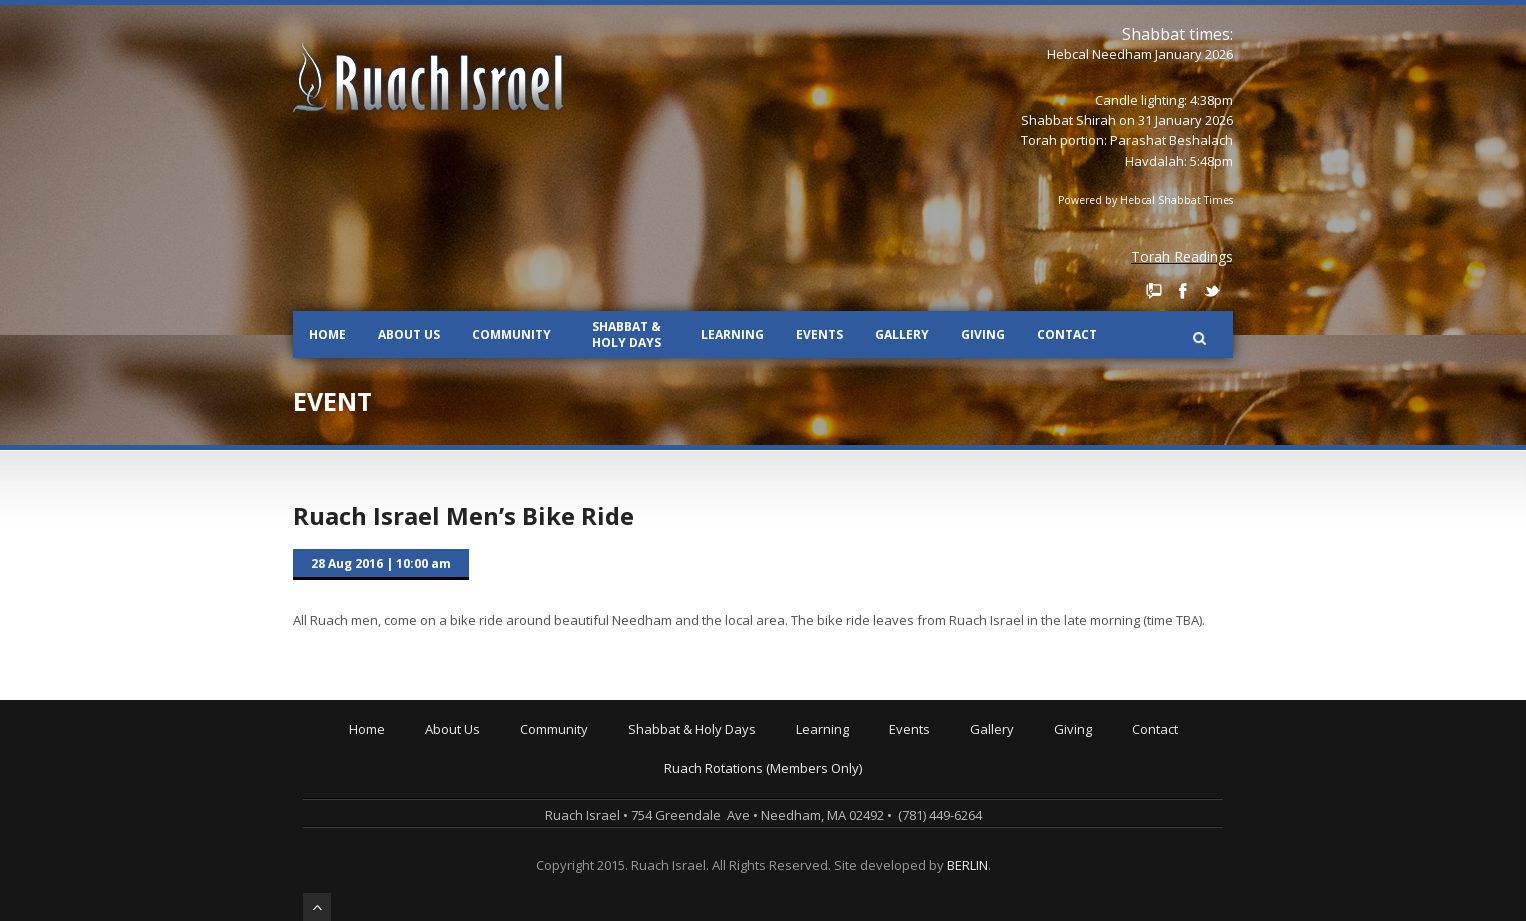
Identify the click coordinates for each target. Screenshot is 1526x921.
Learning (732, 334)
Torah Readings (1182, 256)
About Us (409, 334)
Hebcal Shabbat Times (1176, 200)
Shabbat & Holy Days (626, 334)
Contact (1067, 334)
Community (511, 334)
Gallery (902, 334)
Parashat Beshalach (1171, 140)
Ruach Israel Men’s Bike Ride (463, 515)
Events (819, 334)
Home (327, 334)
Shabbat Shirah (1068, 120)
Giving (983, 334)
